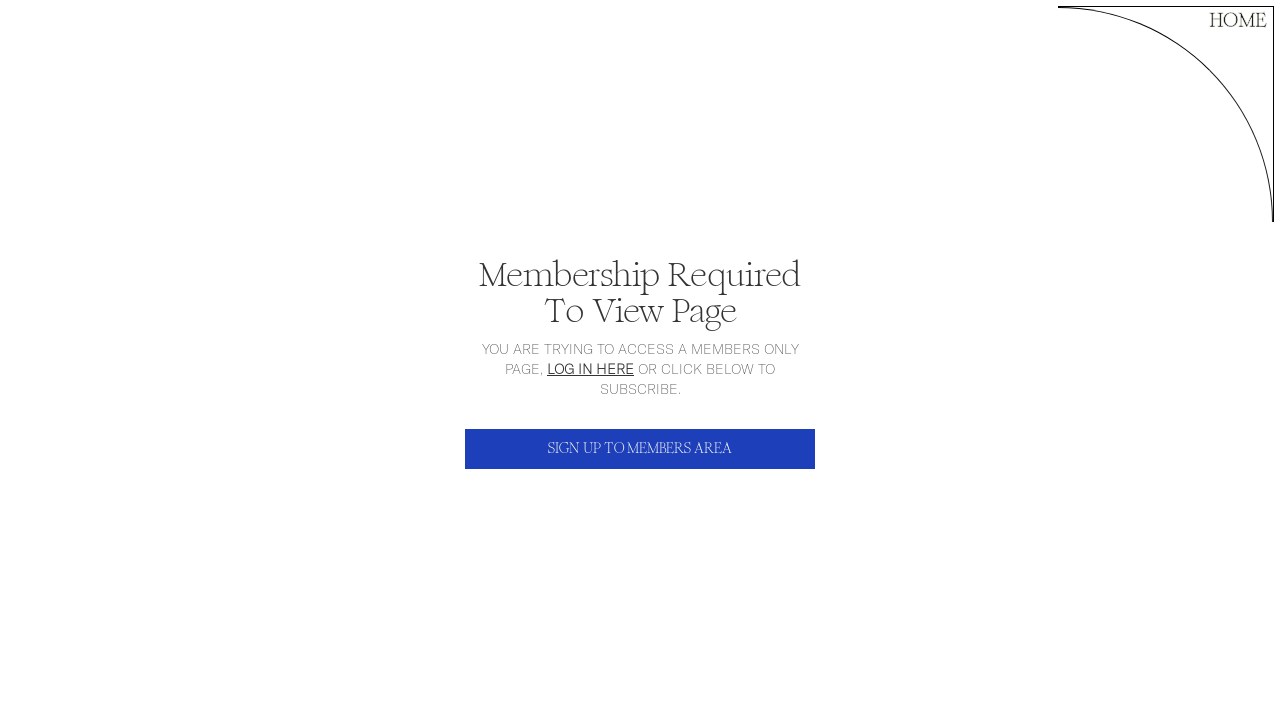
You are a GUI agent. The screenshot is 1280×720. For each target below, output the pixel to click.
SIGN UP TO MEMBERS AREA (640, 448)
